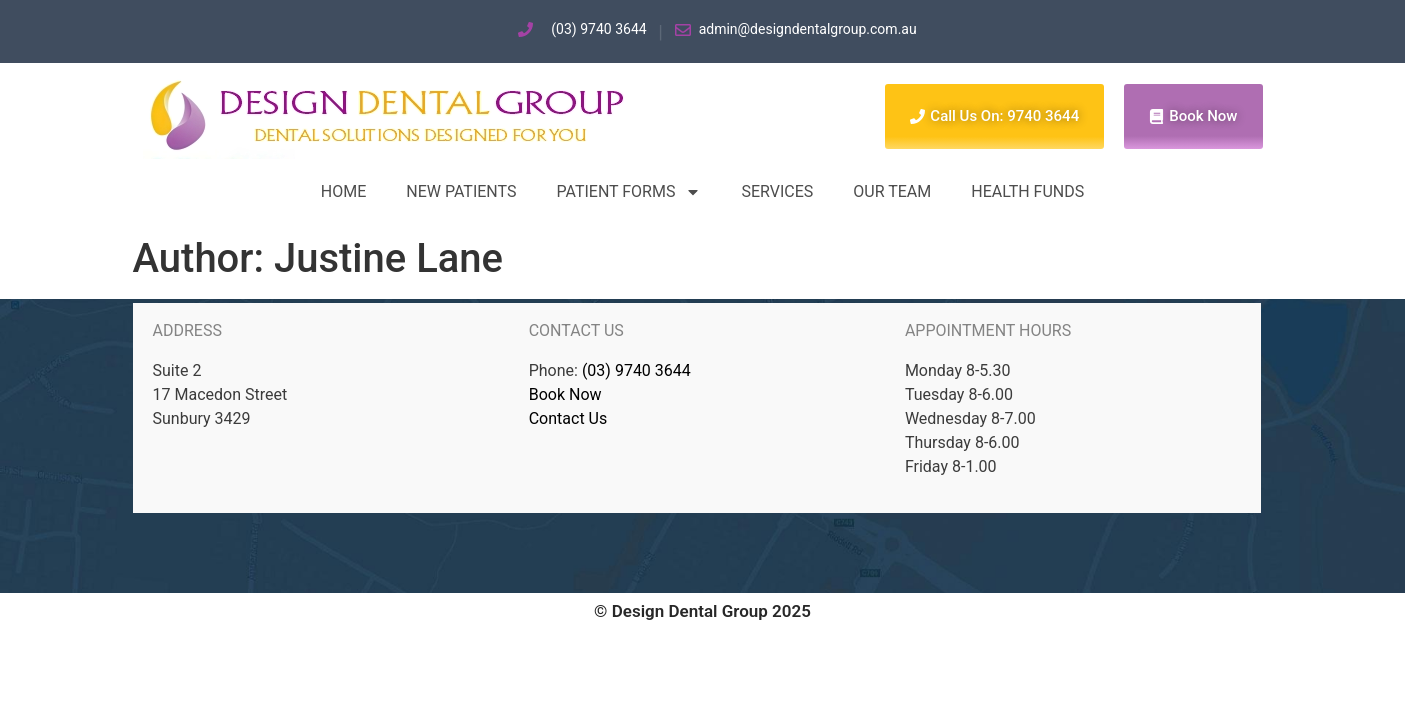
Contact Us (568, 418)
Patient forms (628, 192)
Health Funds (1027, 191)
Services (777, 191)
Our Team (892, 191)
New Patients (461, 191)
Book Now (565, 394)
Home (343, 191)
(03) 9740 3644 (636, 370)
